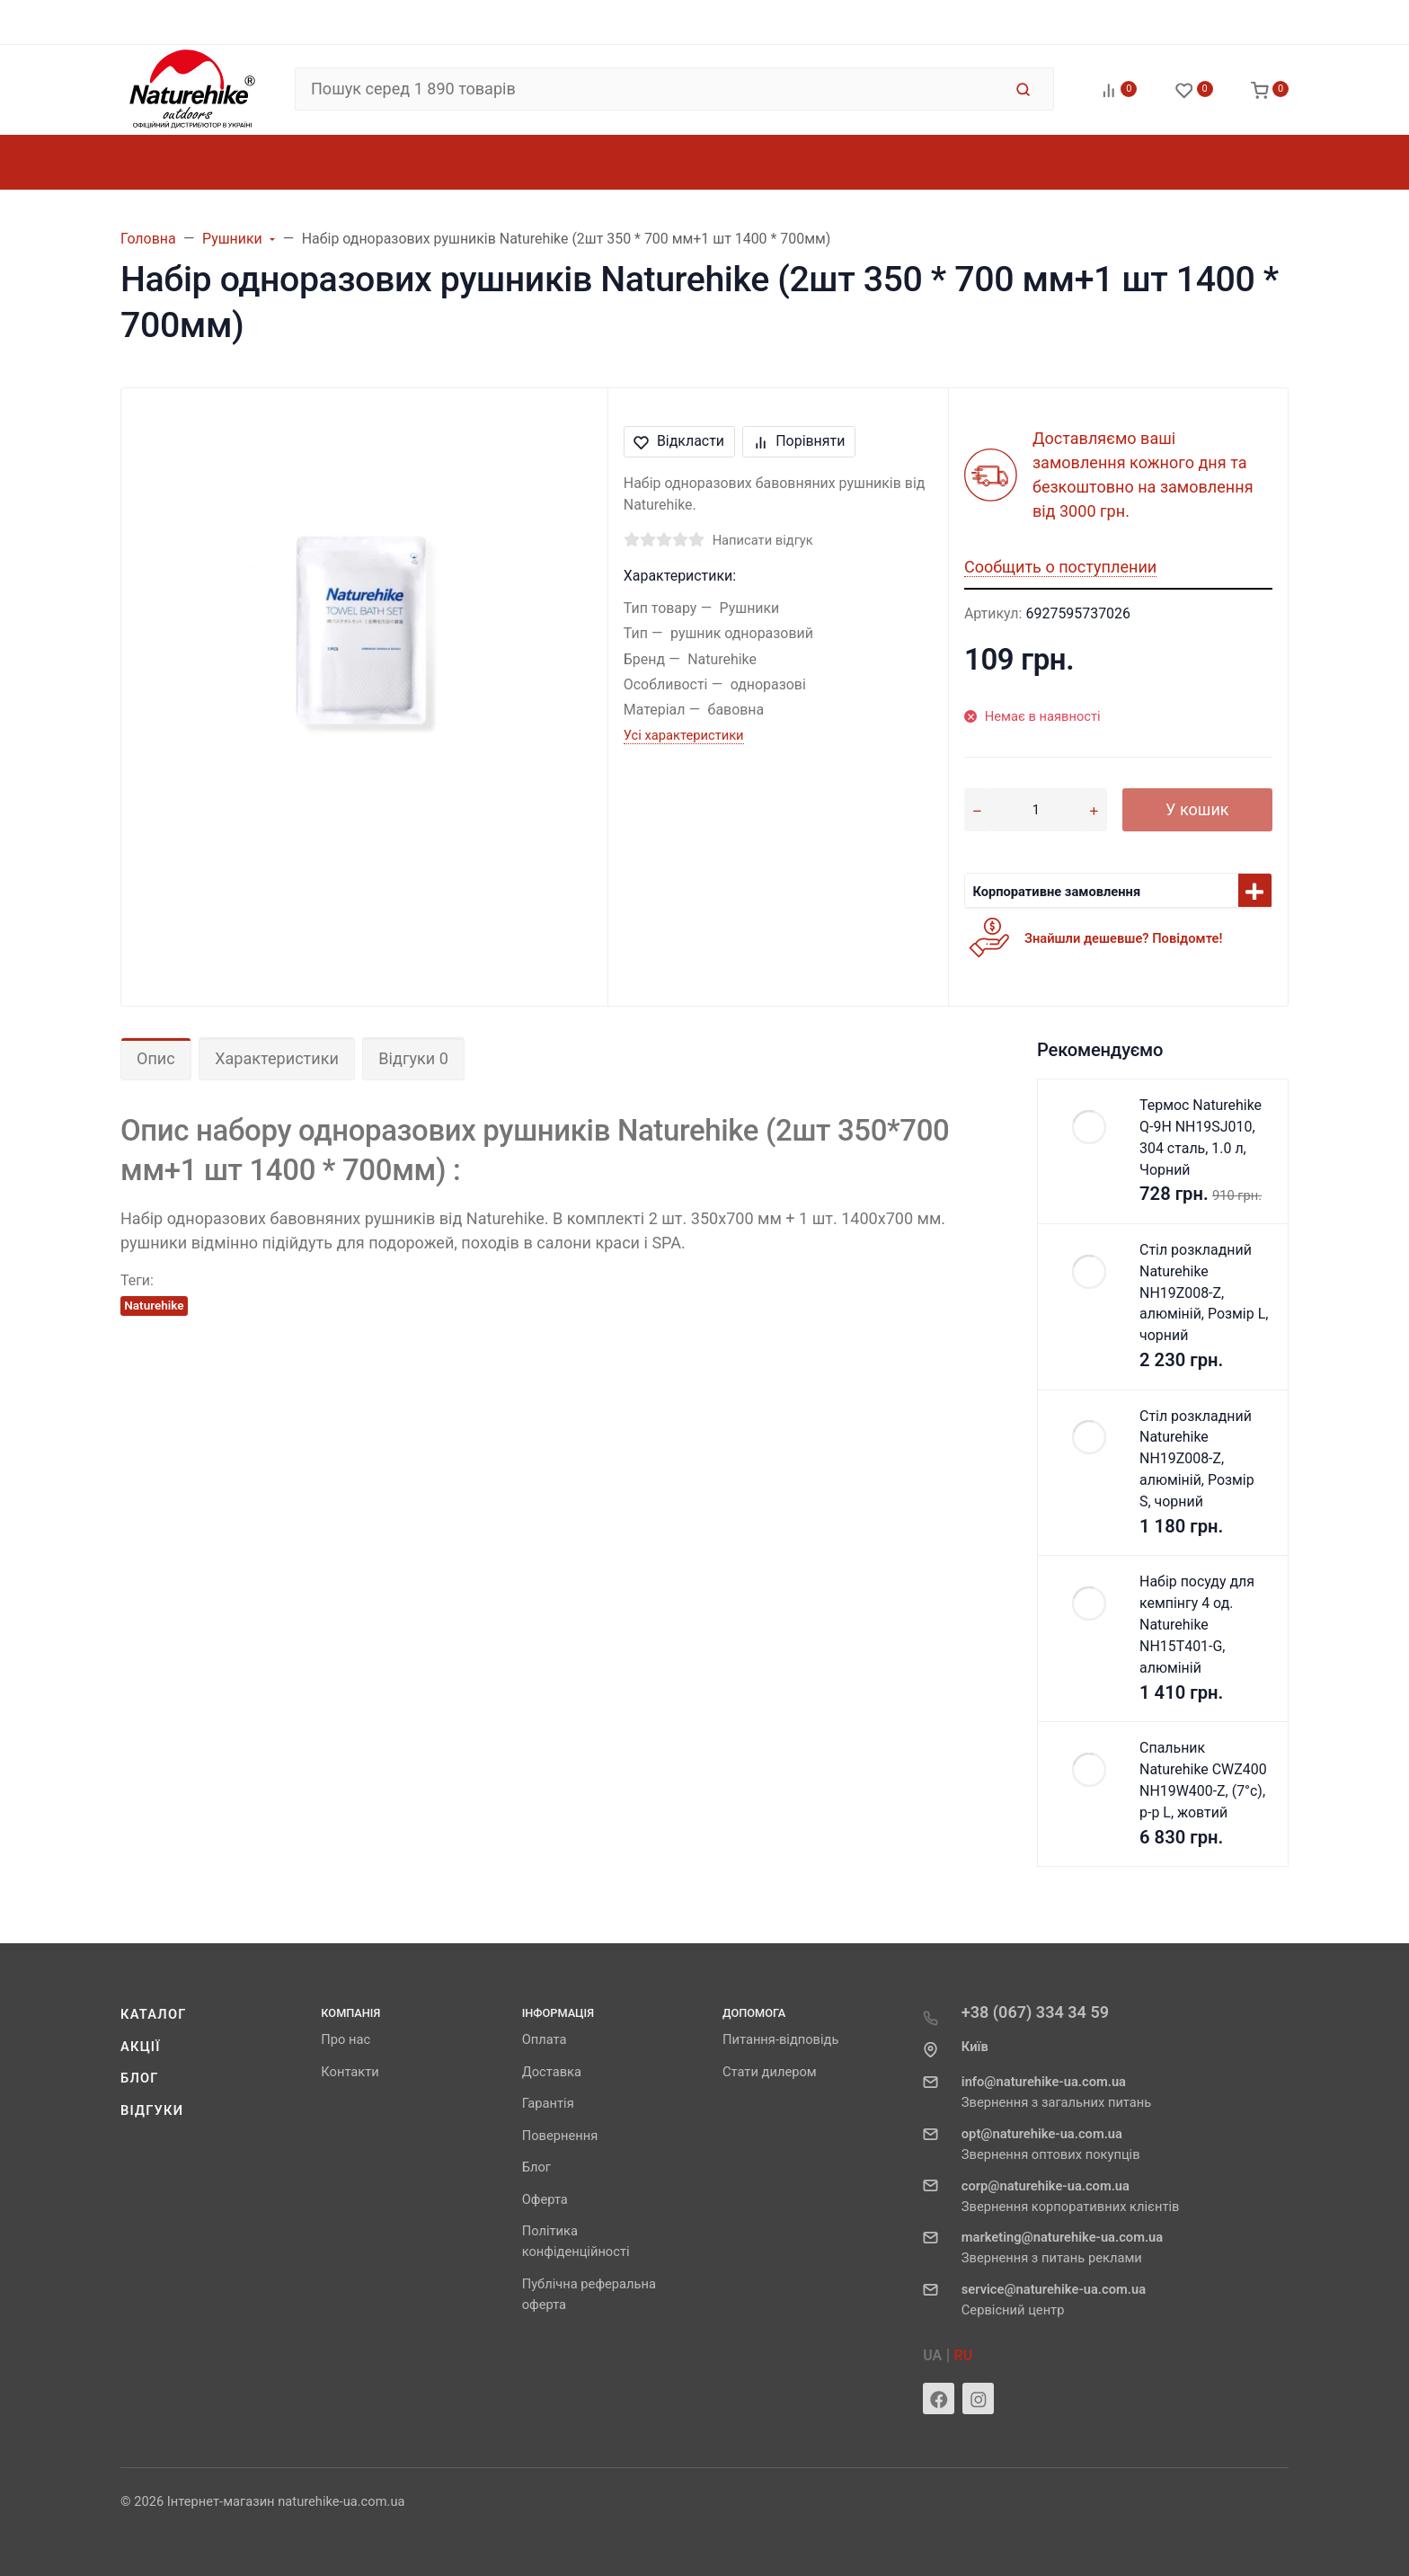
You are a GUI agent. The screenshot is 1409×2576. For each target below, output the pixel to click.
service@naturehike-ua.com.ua (1053, 2289)
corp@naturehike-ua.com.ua (1045, 2186)
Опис (156, 1058)
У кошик (1196, 809)
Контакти (350, 2072)
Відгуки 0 (413, 1058)
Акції (140, 2047)
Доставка (551, 2072)
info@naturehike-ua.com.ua (1043, 2082)
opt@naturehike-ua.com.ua (1041, 2134)
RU (963, 2355)
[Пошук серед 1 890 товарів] (648, 89)
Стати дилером (769, 2072)
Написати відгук (763, 540)
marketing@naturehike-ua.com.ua (1062, 2237)
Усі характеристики (684, 735)
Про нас (345, 2039)
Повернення (560, 2135)
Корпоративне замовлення (1056, 892)
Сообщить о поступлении (1060, 566)
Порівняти (799, 440)
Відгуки (151, 2110)
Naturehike (153, 1305)
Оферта (545, 2199)
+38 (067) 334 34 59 (1035, 2012)
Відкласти (679, 440)
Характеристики (277, 1058)
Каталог (153, 2014)
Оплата (544, 2039)
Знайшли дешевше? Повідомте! (1123, 938)
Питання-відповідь (780, 2039)
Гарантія (548, 2103)
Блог (139, 2078)
